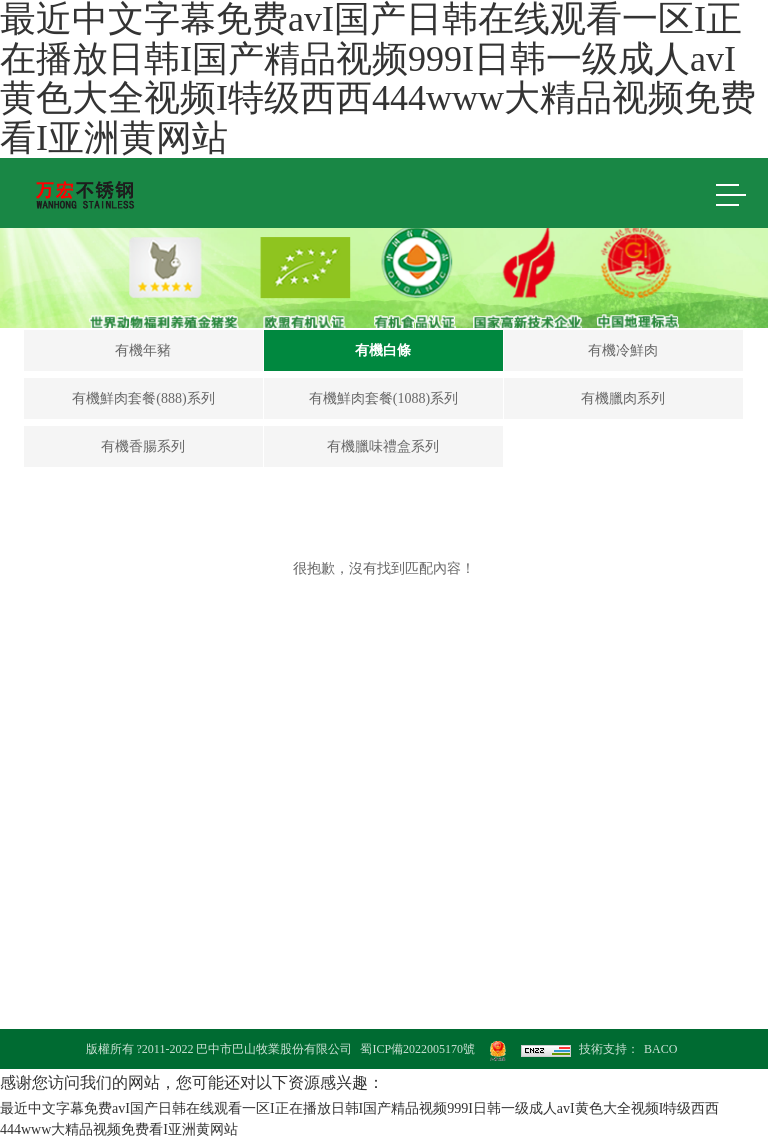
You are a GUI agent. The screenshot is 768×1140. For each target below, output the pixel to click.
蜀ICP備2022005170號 (417, 1049)
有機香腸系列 (143, 446)
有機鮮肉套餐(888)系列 (143, 398)
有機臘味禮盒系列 (383, 446)
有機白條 (383, 350)
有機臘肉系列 (623, 398)
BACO (660, 1049)
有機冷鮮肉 (623, 350)
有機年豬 (143, 350)
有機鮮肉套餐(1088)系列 (383, 398)
